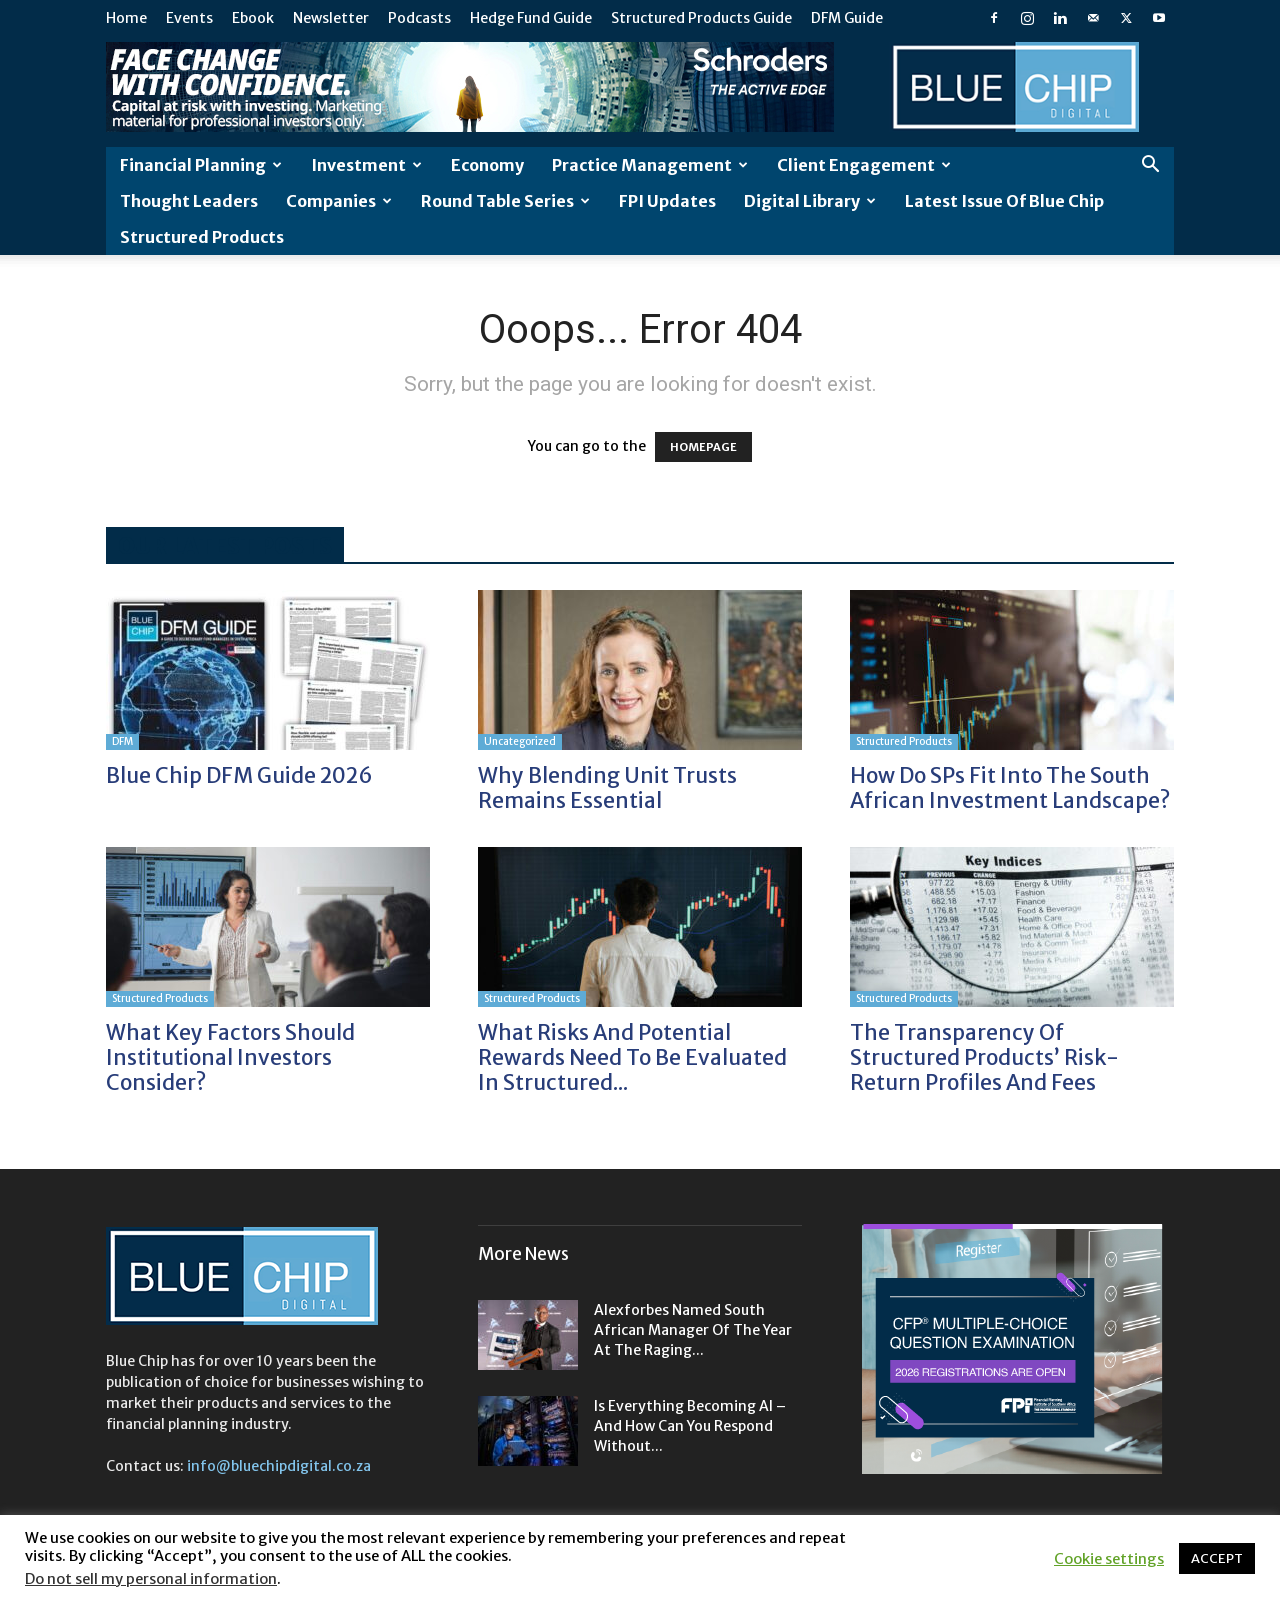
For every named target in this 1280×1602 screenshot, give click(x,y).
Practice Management (650, 165)
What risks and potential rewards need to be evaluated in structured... (632, 1057)
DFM (122, 741)
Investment (366, 165)
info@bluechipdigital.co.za (279, 1466)
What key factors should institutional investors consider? (230, 1057)
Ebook (253, 18)
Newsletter (331, 18)
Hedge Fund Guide (531, 18)
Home (126, 18)
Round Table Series (505, 201)
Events (189, 18)
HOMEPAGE (703, 447)
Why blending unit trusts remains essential (607, 788)
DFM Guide (847, 18)
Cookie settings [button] (1109, 1559)
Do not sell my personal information (151, 1579)
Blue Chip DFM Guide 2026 (239, 775)
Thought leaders (189, 201)
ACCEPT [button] (1217, 1558)
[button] (1150, 166)
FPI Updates (667, 201)
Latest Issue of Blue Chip (1004, 201)
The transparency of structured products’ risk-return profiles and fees (984, 1057)
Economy (487, 165)
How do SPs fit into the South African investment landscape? (1010, 788)
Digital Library (810, 201)
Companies (339, 201)
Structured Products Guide (701, 18)
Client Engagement (864, 165)
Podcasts (419, 18)
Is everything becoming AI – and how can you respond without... (690, 1426)
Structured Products (202, 237)
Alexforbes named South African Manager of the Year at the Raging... (693, 1330)
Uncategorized (520, 741)
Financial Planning (201, 165)
